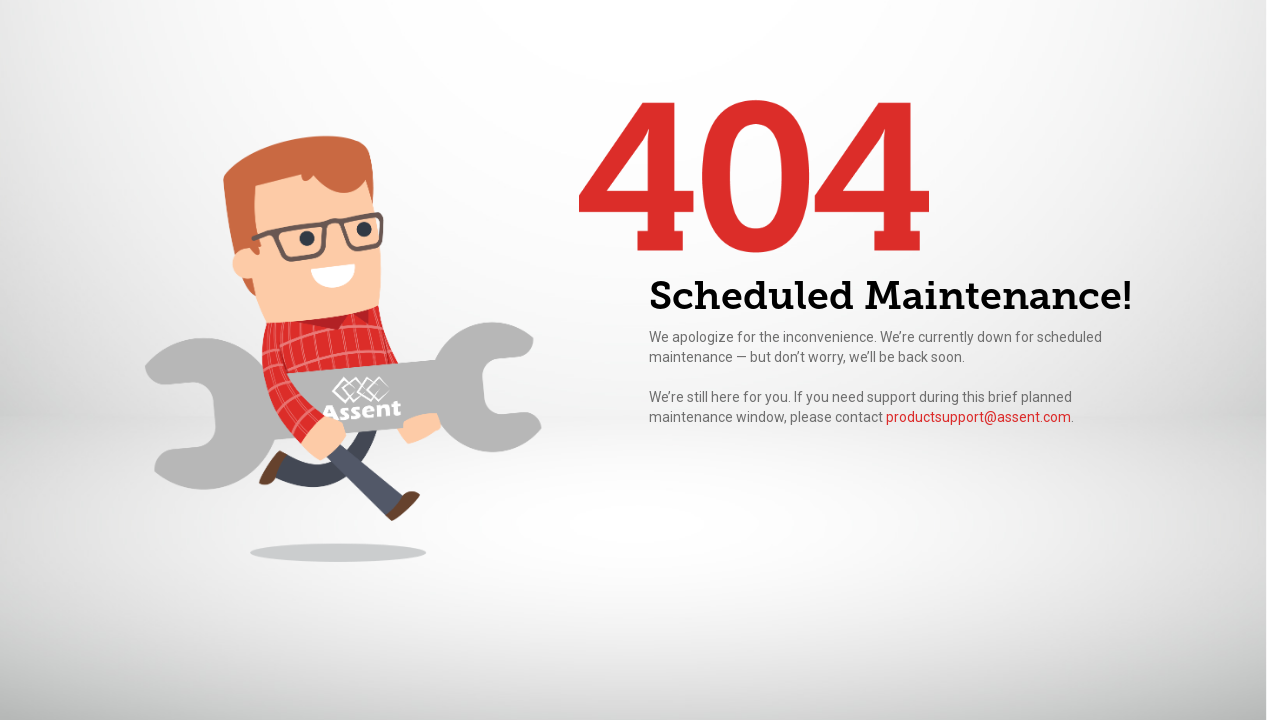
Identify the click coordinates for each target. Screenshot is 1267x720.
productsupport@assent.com (978, 417)
